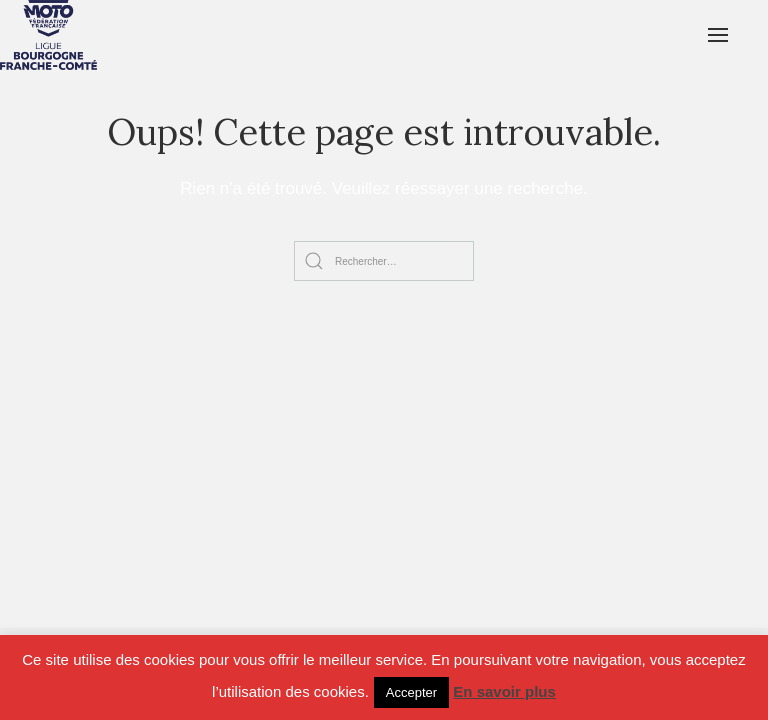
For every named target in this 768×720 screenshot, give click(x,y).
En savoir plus (504, 691)
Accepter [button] (411, 692)
